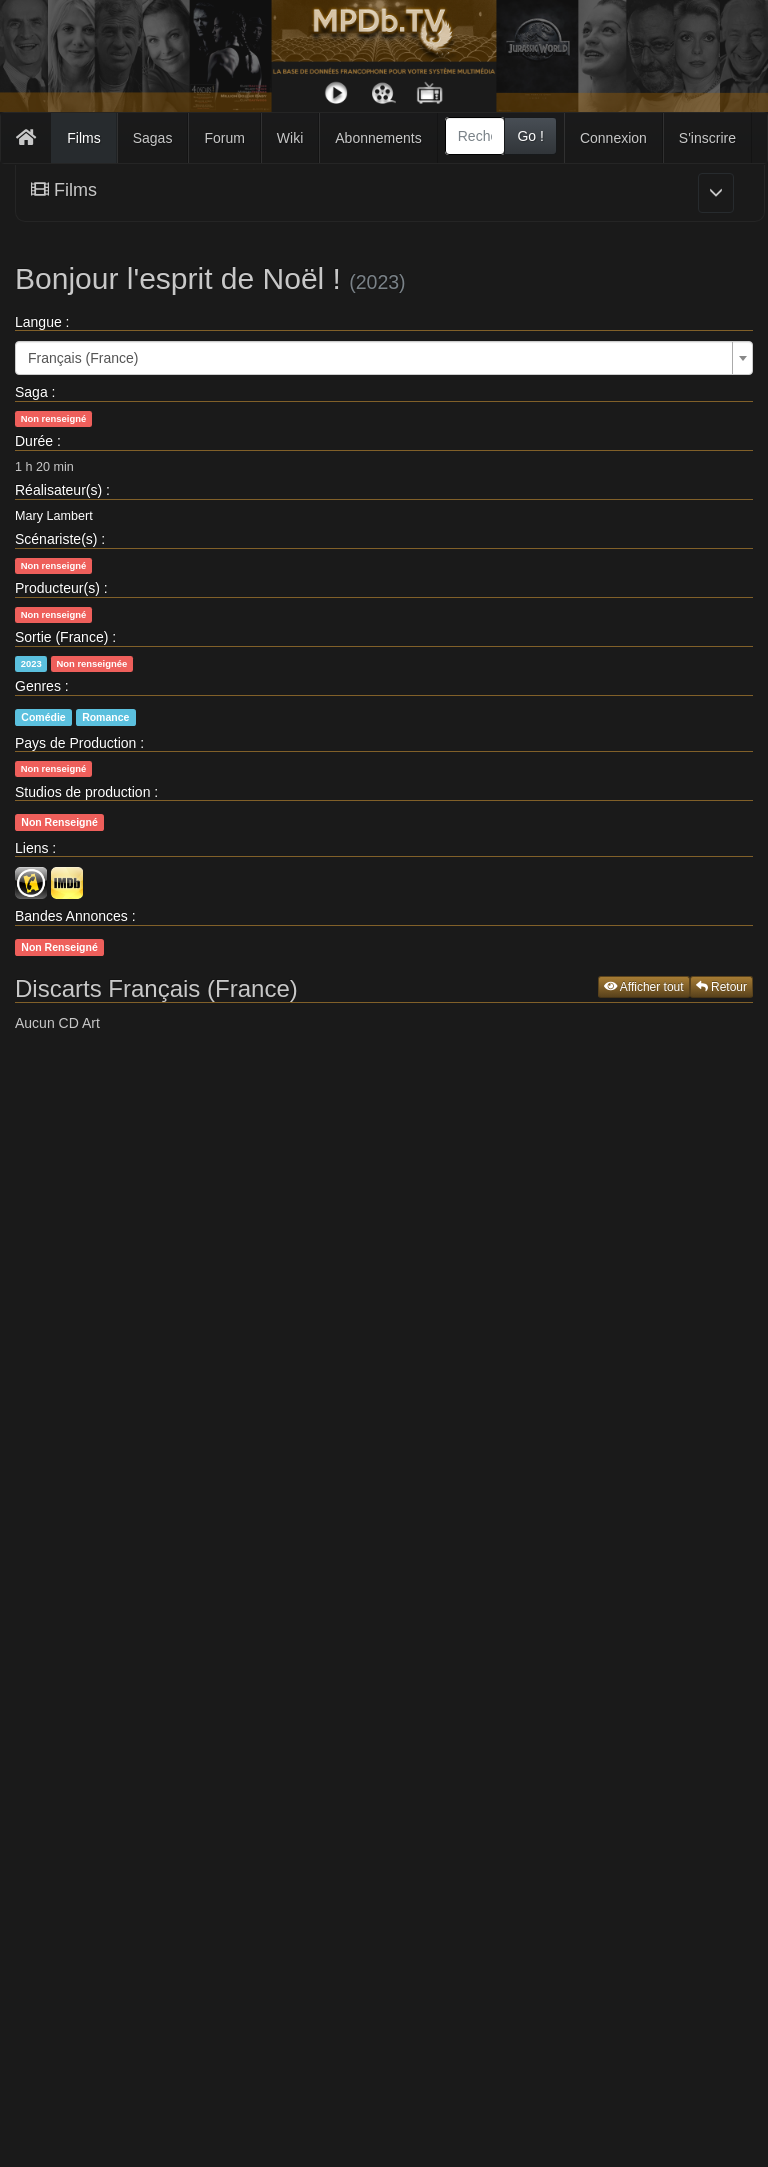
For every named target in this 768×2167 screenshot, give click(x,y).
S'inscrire (707, 138)
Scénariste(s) (56, 539)
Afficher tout (644, 987)
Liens (31, 848)
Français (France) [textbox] (83, 358)
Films (83, 138)
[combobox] (475, 136)
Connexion (613, 138)
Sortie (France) (61, 637)
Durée (34, 441)
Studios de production (82, 792)
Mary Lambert (54, 516)
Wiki (290, 138)
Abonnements (378, 138)
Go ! (530, 136)
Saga (31, 392)
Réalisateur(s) (58, 490)
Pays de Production (75, 743)
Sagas (153, 138)
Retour (721, 987)
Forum (224, 138)
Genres (38, 686)
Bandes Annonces (71, 916)
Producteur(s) (57, 588)
